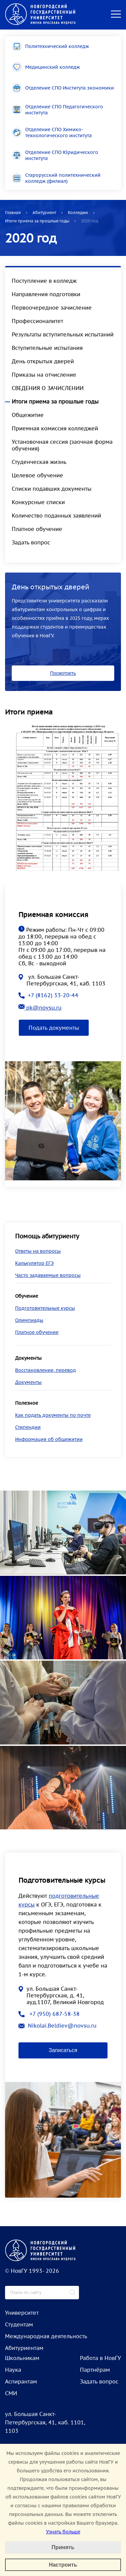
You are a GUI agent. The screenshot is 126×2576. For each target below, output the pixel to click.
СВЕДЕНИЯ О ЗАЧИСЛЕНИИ (48, 388)
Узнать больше (63, 2532)
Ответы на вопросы (38, 1251)
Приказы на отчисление (44, 374)
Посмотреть (63, 673)
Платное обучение (37, 529)
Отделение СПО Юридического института (55, 155)
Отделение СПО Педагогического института (57, 110)
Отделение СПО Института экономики (63, 88)
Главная (13, 212)
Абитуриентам (24, 2348)
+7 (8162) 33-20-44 (48, 995)
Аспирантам (21, 2381)
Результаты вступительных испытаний (63, 334)
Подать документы (54, 1027)
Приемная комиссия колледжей (55, 428)
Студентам (19, 2324)
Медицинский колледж (46, 67)
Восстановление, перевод (45, 1370)
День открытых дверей (43, 361)
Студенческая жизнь (39, 462)
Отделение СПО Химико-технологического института (52, 132)
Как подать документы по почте (53, 1415)
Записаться (63, 2050)
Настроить (63, 2565)
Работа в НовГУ (100, 2358)
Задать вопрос (31, 542)
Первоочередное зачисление (52, 307)
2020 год (89, 220)
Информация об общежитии (49, 1439)
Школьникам (22, 2358)
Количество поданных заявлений (56, 515)
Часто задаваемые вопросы (48, 1275)
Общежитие (28, 415)
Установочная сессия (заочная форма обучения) (62, 445)
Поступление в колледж (44, 280)
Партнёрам (95, 2369)
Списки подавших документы (51, 488)
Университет (22, 2312)
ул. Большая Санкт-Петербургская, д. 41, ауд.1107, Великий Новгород (61, 1995)
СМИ (11, 2393)
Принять (63, 2547)
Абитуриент (44, 212)
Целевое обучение (37, 475)
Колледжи (78, 212)
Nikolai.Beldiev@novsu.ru (57, 2025)
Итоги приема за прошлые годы (37, 220)
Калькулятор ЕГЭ (34, 1263)
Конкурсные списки (38, 502)
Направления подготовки (46, 294)
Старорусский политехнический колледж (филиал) (56, 178)
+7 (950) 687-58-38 (49, 2013)
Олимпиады (29, 1320)
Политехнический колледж (50, 46)
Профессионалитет (37, 321)
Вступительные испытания (47, 347)
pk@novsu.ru (39, 1007)
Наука (13, 2369)
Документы (28, 1382)
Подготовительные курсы (45, 1308)
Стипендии (28, 1427)
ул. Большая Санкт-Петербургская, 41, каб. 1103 (62, 980)
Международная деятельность (46, 2336)
